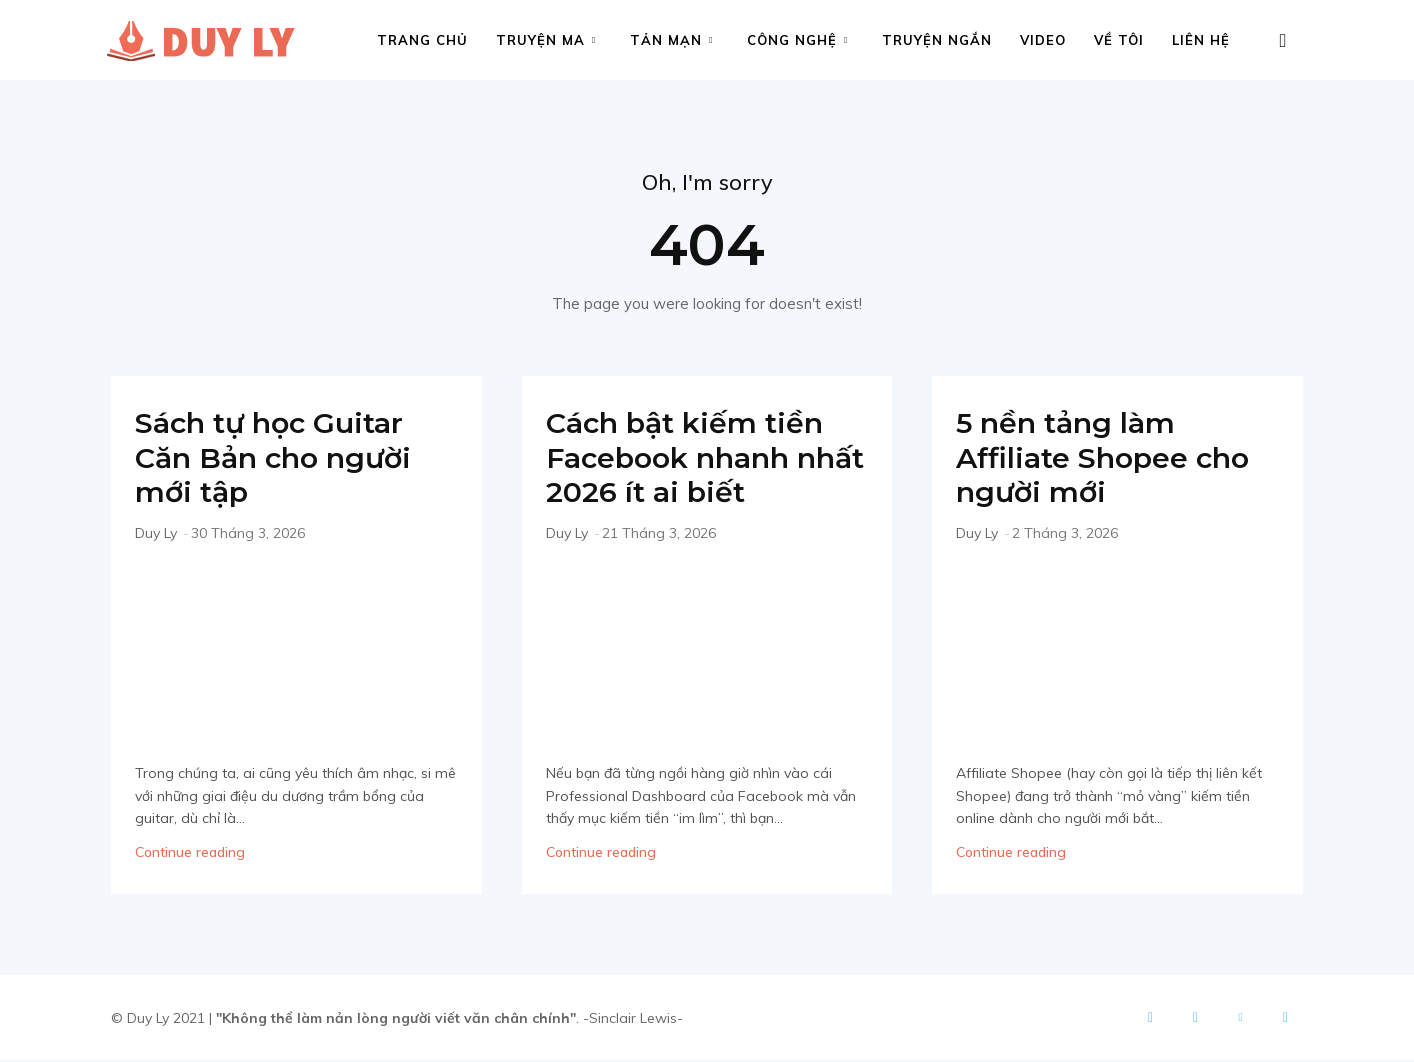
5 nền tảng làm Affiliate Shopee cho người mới (1109, 459)
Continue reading (190, 854)
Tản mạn (671, 40)
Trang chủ (422, 40)
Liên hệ (1201, 40)
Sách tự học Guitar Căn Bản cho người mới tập (279, 459)
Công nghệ (797, 40)
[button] (1283, 41)
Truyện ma (546, 40)
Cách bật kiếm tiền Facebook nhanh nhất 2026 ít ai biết (691, 459)
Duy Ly (156, 534)
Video (1043, 40)
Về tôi (1119, 40)
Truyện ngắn (937, 40)
